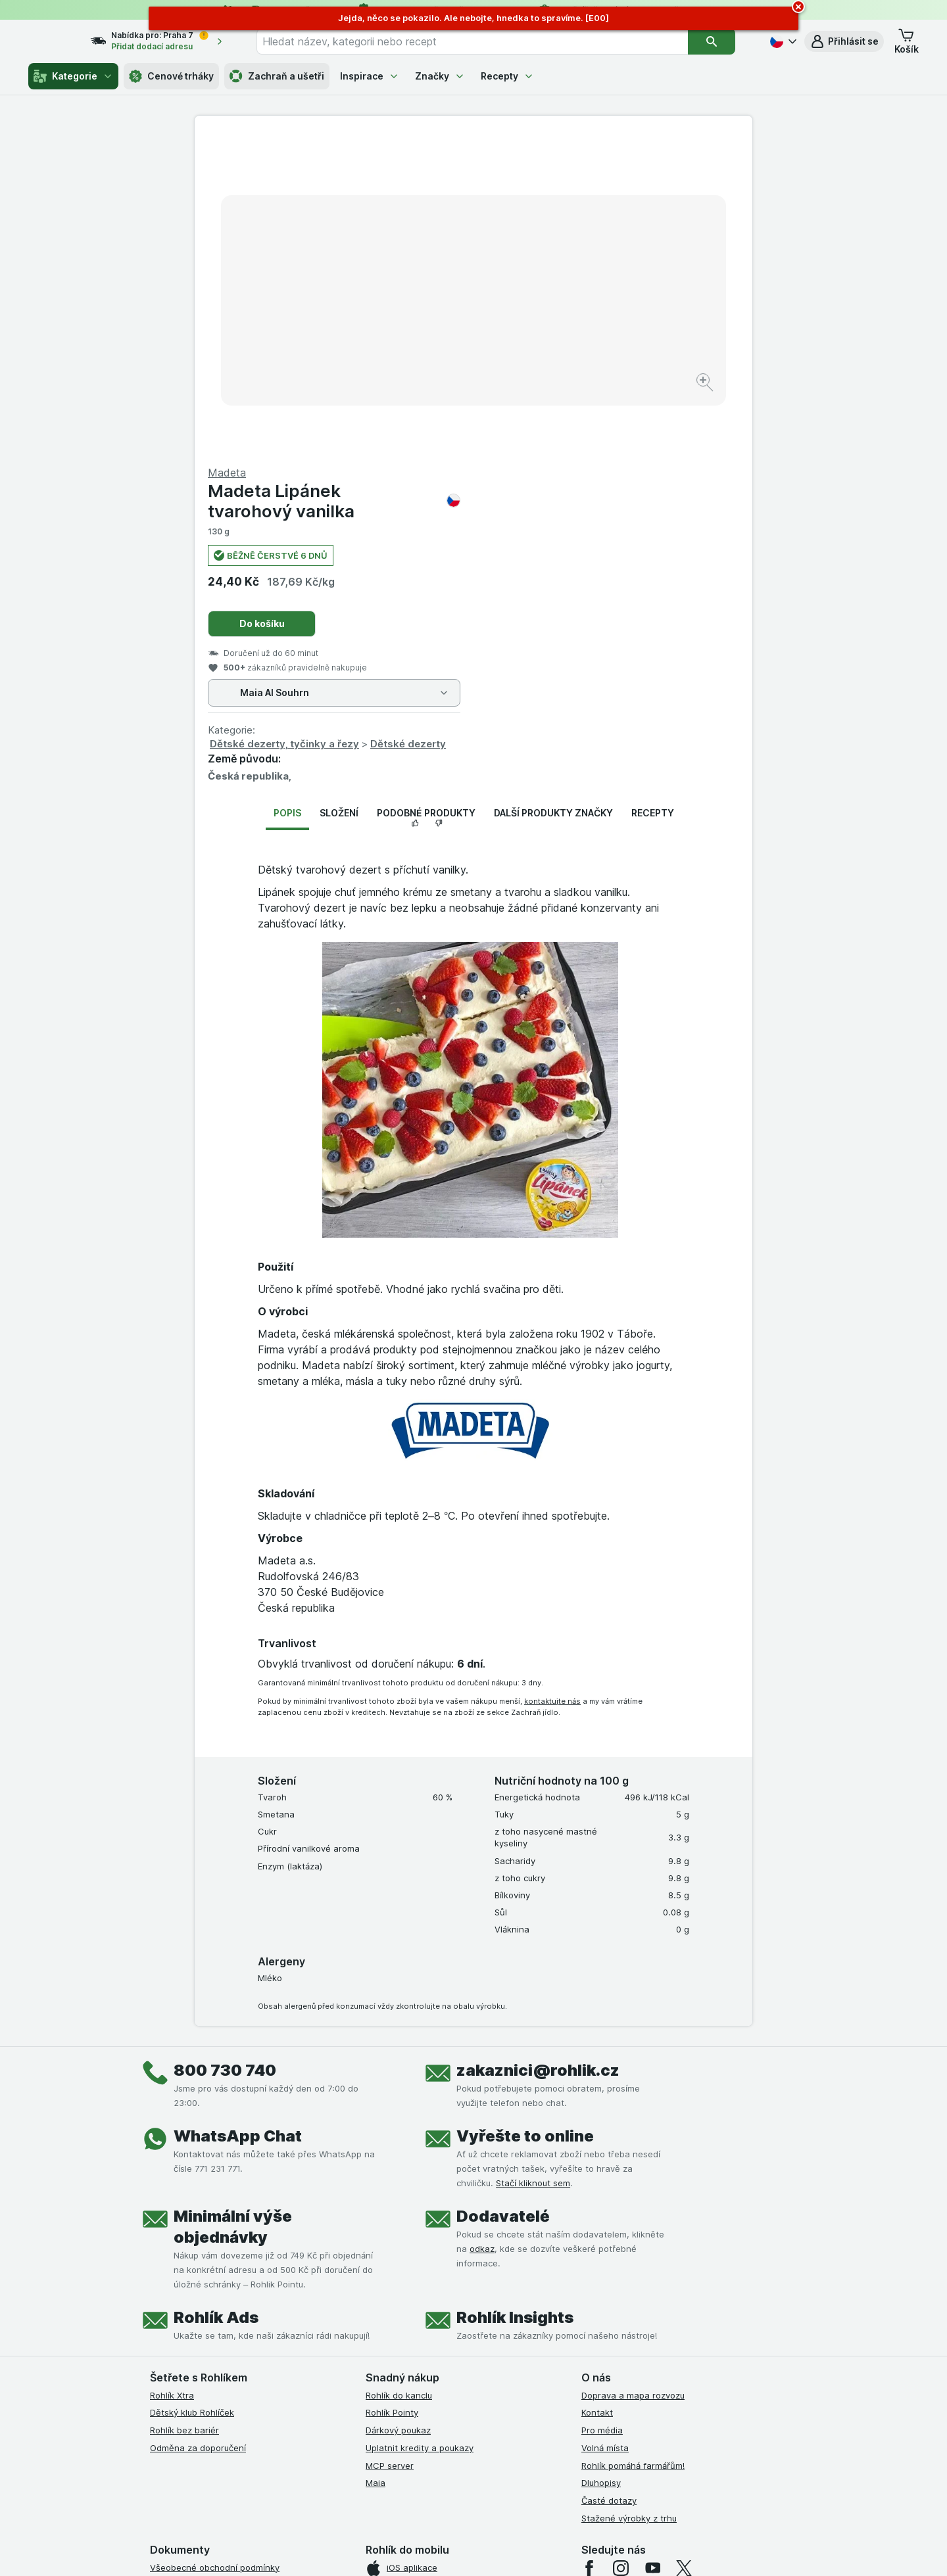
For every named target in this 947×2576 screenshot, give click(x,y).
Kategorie (73, 76)
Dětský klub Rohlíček (192, 2096)
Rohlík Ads (216, 2000)
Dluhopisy (601, 2166)
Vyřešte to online (525, 1819)
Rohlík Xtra (172, 2078)
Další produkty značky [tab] (553, 496)
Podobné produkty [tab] (426, 496)
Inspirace (369, 76)
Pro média (602, 2114)
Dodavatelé (503, 1899)
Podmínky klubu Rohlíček (200, 2304)
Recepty (507, 76)
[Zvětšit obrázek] (427, 342)
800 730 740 (225, 1753)
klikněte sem (298, 2463)
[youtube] (652, 2251)
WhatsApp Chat (238, 1819)
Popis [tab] (287, 496)
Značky (440, 76)
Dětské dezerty (687, 427)
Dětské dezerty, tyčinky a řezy (563, 427)
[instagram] (621, 2251)
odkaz (482, 1932)
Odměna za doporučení (198, 2131)
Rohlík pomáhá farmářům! (633, 2148)
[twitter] (684, 2251)
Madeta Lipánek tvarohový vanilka (613, 184)
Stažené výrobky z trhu (629, 2202)
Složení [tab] (339, 496)
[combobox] (488, 41)
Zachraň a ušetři (277, 76)
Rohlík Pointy (392, 2096)
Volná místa (605, 2131)
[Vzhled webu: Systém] (413, 2550)
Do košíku (541, 307)
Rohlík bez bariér (184, 2114)
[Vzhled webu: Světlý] (475, 2550)
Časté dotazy (609, 2184)
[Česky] (782, 41)
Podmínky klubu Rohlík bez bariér (217, 2321)
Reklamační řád (181, 2374)
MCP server (390, 2148)
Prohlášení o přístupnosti (201, 2409)
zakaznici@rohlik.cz (537, 1753)
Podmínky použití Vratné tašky (212, 2356)
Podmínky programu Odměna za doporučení (240, 2391)
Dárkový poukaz (398, 2114)
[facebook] (589, 2251)
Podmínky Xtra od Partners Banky (219, 2286)
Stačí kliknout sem (533, 1866)
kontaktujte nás (552, 1384)
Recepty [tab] (652, 496)
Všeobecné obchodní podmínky (214, 2250)
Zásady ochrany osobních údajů (215, 2338)
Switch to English (494, 2496)
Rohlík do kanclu (399, 2078)
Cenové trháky (171, 76)
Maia (375, 2166)
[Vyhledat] (720, 41)
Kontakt (597, 2096)
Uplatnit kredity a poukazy (420, 2131)
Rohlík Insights (514, 2000)
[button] (844, 41)
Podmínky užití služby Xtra (203, 2268)
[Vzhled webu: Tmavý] (536, 2550)
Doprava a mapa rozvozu (633, 2078)
